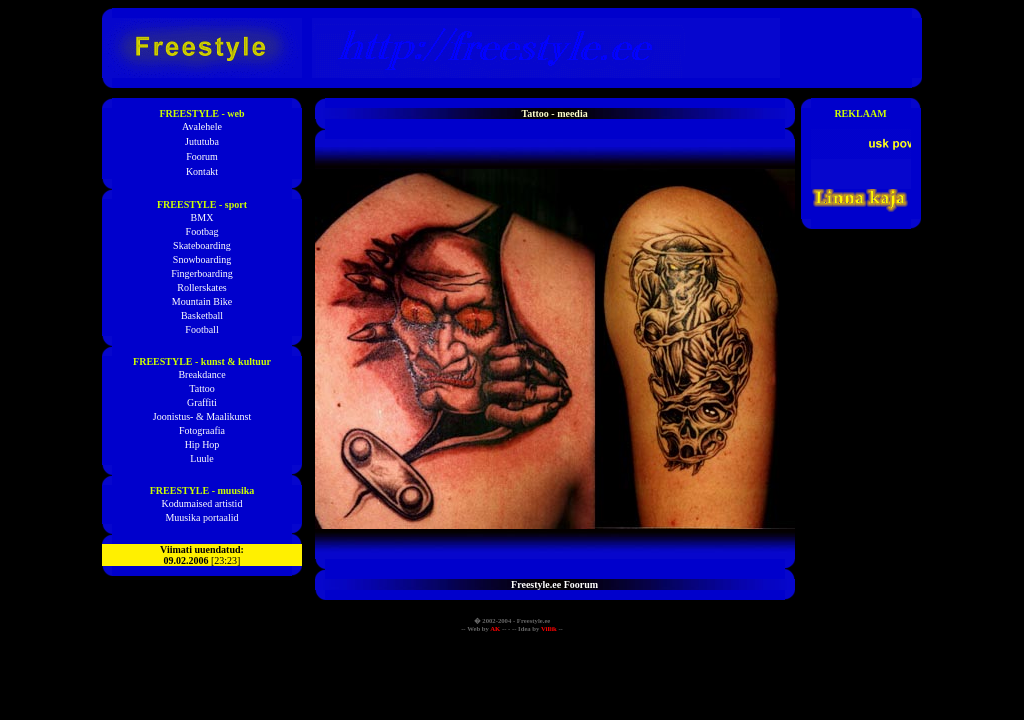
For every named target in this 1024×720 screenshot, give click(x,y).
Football (201, 329)
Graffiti (202, 402)
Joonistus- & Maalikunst (202, 416)
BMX (202, 217)
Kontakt (202, 171)
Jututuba (202, 141)
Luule (201, 458)
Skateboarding (202, 245)
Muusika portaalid (201, 517)
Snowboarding (202, 259)
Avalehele (202, 126)
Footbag (202, 231)
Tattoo (201, 388)
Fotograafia (202, 430)
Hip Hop (202, 444)
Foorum (202, 156)
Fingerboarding (202, 273)
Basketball (202, 315)
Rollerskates (201, 287)
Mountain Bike (202, 301)
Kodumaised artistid (202, 503)
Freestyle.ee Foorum (554, 584)
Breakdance (201, 374)
